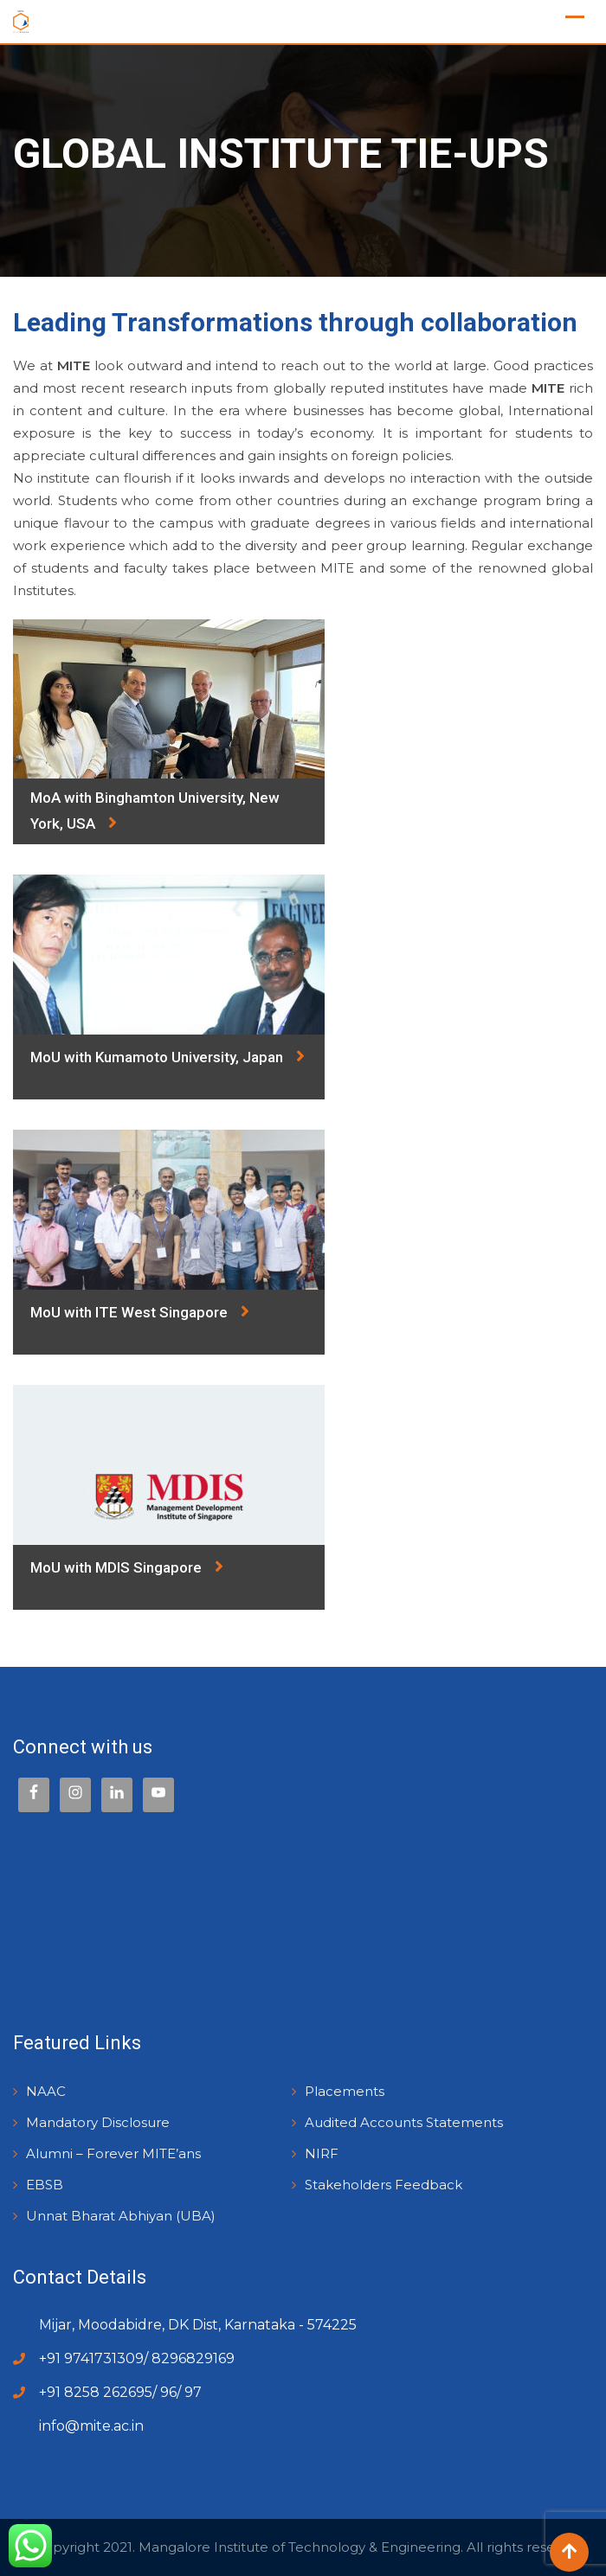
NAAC (46, 2091)
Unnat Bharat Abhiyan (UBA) (121, 2216)
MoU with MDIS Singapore (126, 1567)
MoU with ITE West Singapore (139, 1311)
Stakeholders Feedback (383, 2184)
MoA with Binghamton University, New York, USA (155, 812)
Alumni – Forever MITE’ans (113, 2153)
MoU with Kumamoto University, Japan (167, 1056)
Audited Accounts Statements (404, 2122)
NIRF (321, 2153)
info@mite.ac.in (91, 2426)
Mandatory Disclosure (98, 2122)
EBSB (44, 2184)
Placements (344, 2091)
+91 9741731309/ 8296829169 (137, 2358)
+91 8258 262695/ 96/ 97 (120, 2392)
